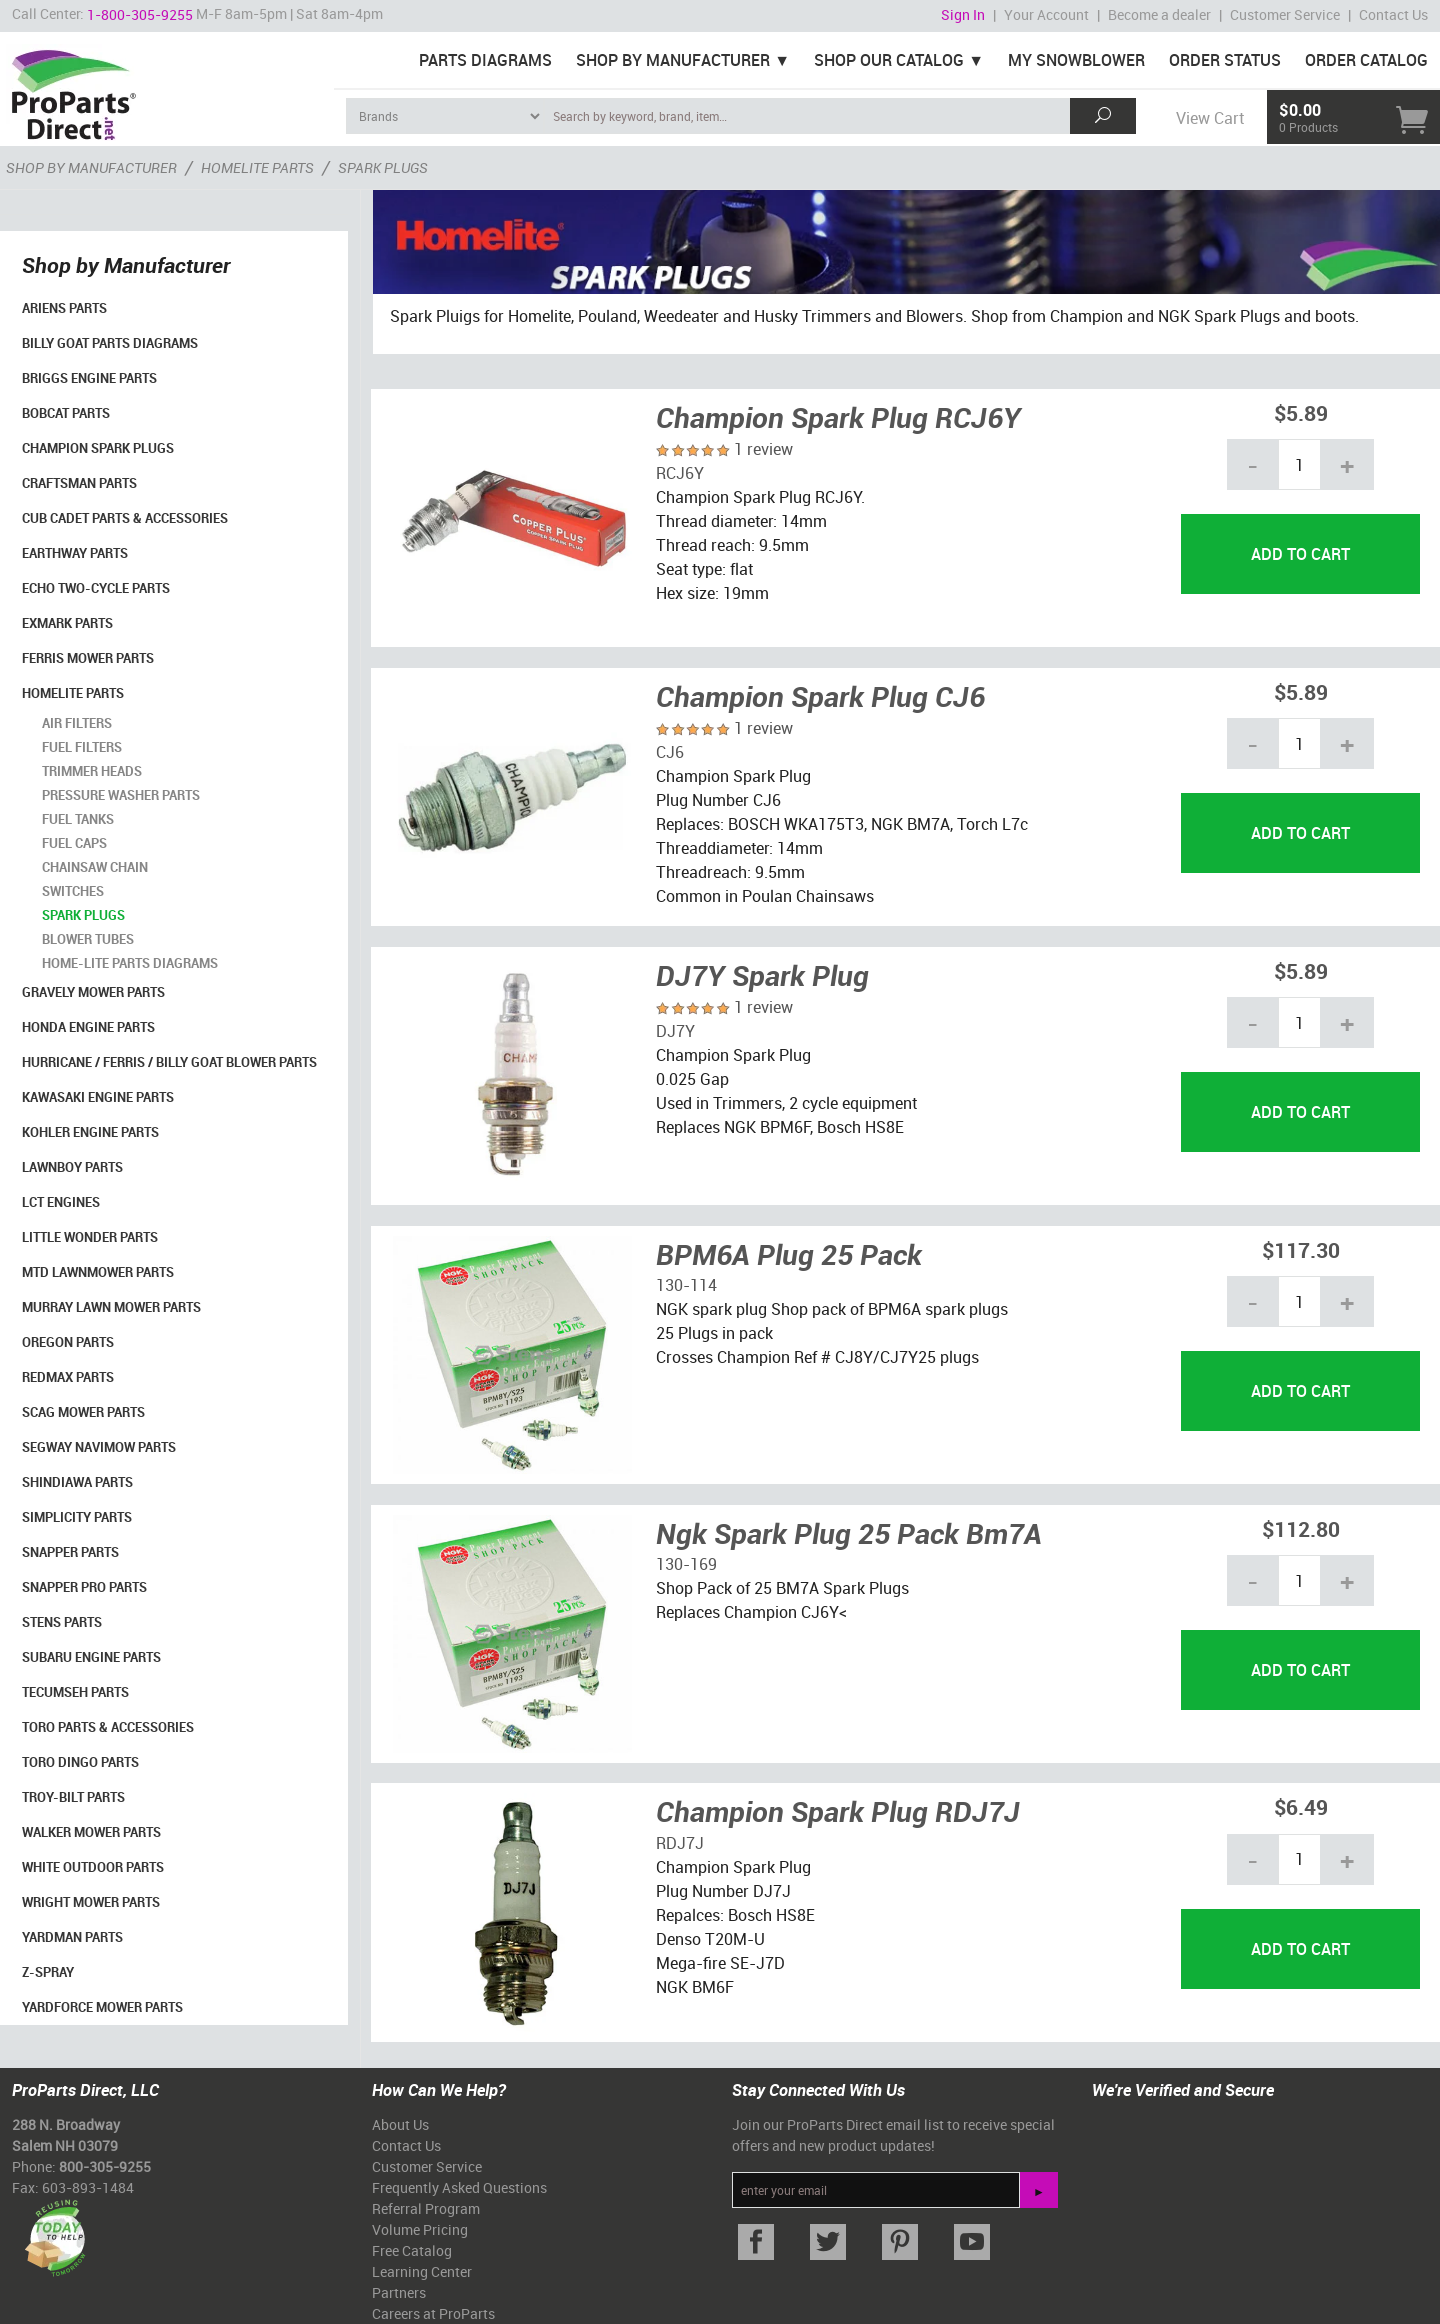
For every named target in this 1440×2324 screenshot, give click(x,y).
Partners (399, 2292)
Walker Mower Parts (91, 1832)
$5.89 (1301, 412)
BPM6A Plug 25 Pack (789, 1254)
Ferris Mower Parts (88, 658)
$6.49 (1301, 1806)
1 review (763, 449)
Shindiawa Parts (77, 1482)
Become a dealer (1159, 14)
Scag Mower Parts (83, 1412)
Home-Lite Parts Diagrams (130, 963)
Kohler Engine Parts (90, 1132)
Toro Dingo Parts (80, 1762)
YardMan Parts (72, 1937)
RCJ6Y (680, 473)
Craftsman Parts (79, 483)
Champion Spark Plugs (98, 448)
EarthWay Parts (75, 553)
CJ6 (670, 752)
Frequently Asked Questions (459, 2187)
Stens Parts (62, 1622)
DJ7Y (675, 1031)
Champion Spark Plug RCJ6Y (838, 417)
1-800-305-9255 (140, 14)
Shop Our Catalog (889, 60)
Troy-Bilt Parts (73, 1797)
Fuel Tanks (78, 819)
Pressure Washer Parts (121, 795)
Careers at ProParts (433, 2313)
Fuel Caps (74, 843)
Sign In (963, 14)
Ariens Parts (64, 308)
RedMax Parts (68, 1377)
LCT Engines (61, 1202)
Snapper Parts (70, 1552)
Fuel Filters (82, 747)
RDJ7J (680, 1843)
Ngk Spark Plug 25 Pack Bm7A (849, 1533)
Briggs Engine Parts (89, 378)
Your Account (1046, 14)
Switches (73, 891)
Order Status (1225, 60)
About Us (400, 2124)
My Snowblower (1076, 60)
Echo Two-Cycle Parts (96, 588)
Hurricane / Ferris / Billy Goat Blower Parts (169, 1062)
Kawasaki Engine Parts (98, 1097)
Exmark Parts (67, 623)
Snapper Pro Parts (84, 1587)
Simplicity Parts (77, 1517)
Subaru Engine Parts (91, 1657)
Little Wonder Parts (90, 1237)
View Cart (1210, 118)
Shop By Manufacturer (673, 60)
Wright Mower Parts (91, 1902)
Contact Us (1393, 14)
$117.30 (1301, 1249)
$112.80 (1301, 1528)
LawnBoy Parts (72, 1167)
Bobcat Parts (66, 413)
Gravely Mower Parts (93, 992)
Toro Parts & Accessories (108, 1727)
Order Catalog (1366, 60)
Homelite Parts (73, 693)
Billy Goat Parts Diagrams (110, 343)
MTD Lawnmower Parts (98, 1272)
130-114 (686, 1285)
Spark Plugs (83, 915)
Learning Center (422, 2271)
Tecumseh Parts (75, 1692)
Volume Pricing (420, 2229)
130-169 (686, 1564)
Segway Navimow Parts (99, 1447)
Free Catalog (412, 2250)
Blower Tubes (88, 939)
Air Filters (77, 723)
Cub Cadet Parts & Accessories (125, 518)
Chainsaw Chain (95, 867)
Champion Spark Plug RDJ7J (838, 1811)
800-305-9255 (105, 2166)
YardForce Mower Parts (102, 2007)
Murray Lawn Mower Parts (111, 1307)
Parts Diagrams (485, 60)
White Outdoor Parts (93, 1867)
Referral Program (426, 2208)
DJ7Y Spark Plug (762, 975)
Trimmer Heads (92, 771)
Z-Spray (48, 1972)
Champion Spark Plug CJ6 (820, 696)
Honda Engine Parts (88, 1027)
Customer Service (1285, 14)
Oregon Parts (68, 1342)
